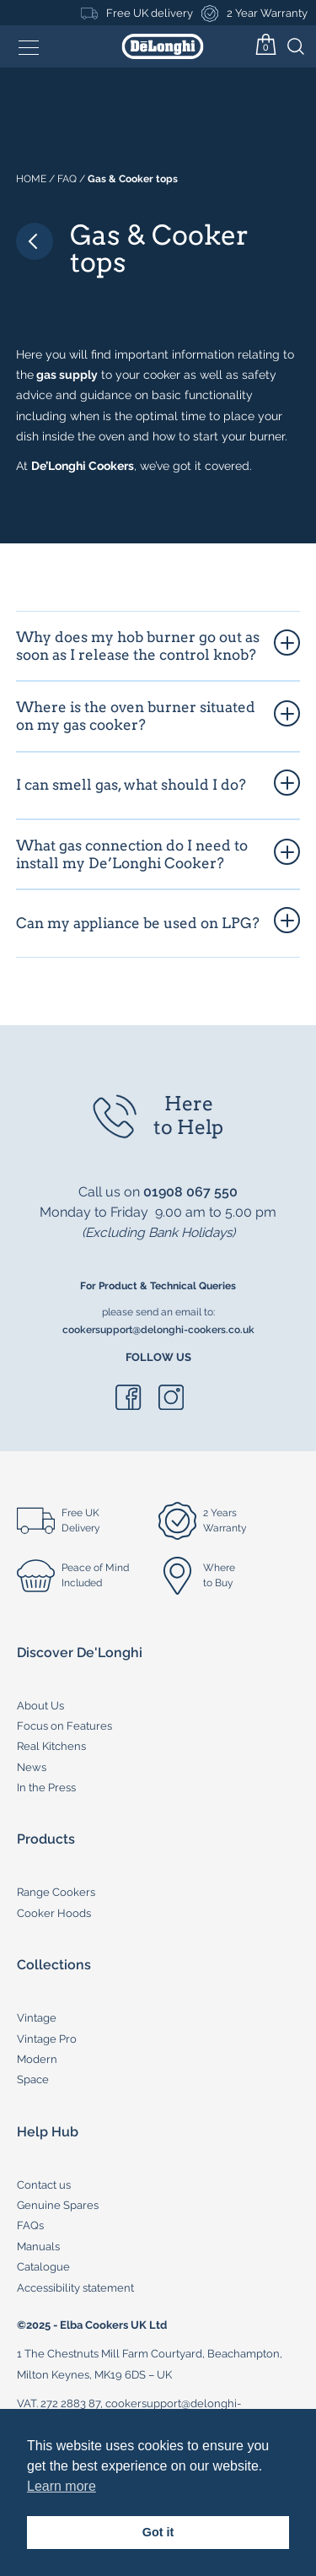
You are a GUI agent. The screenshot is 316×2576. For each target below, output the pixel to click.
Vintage (36, 2018)
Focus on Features (64, 1726)
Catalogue (43, 2266)
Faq (67, 179)
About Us (40, 1705)
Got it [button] (158, 2532)
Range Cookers (56, 1892)
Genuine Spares (58, 2205)
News (31, 1767)
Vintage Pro (47, 2039)
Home (31, 179)
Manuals (38, 2246)
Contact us (44, 2185)
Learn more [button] (61, 2486)
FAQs (30, 2225)
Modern (37, 2059)
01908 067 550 (190, 1192)
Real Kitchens (51, 1746)
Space (33, 2079)
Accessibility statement (75, 2288)
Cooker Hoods (54, 1913)
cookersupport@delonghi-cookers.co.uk (158, 1330)
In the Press (46, 1787)
